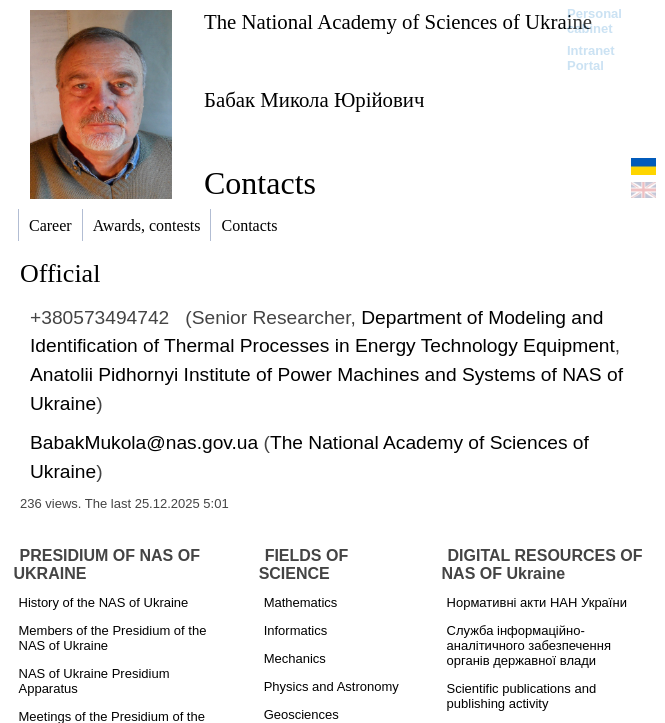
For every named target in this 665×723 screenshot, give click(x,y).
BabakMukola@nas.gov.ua (144, 442)
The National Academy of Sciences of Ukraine (398, 21)
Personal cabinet (594, 21)
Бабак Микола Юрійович (314, 99)
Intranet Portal (591, 58)
